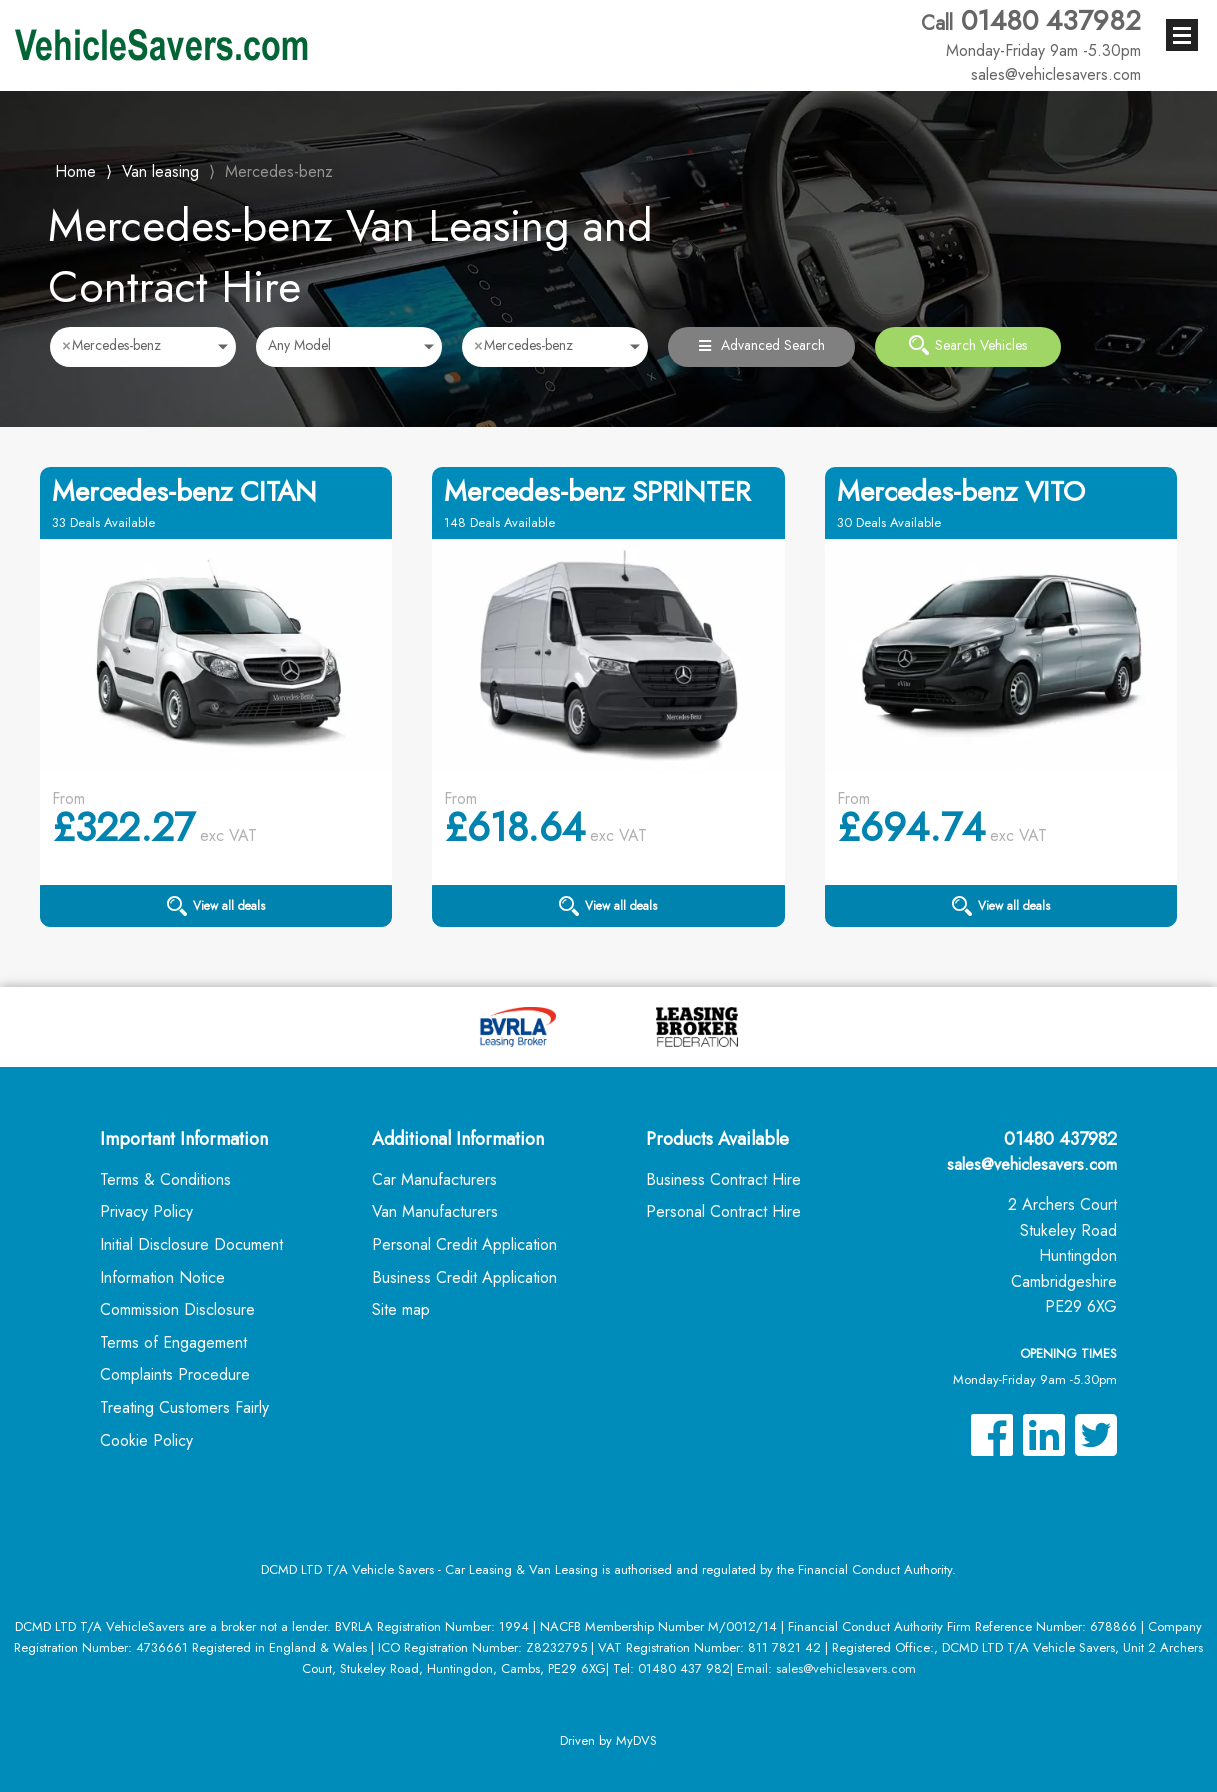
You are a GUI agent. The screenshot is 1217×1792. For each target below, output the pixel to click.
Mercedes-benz (279, 171)
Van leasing (160, 171)
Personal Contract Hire (723, 1211)
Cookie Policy (146, 1440)
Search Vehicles (968, 345)
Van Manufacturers (435, 1211)
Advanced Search (762, 345)
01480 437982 (1031, 33)
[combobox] (143, 347)
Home (75, 169)
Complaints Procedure (175, 1374)
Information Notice (162, 1277)
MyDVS (636, 1740)
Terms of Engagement (173, 1342)
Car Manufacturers (434, 1179)
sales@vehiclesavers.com (1032, 1164)
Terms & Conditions (165, 1179)
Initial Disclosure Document (191, 1244)
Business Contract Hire (723, 1179)
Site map (401, 1309)
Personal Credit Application (464, 1244)
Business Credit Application (464, 1277)
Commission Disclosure (177, 1309)
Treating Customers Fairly (184, 1407)
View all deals (216, 906)
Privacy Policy (146, 1211)
